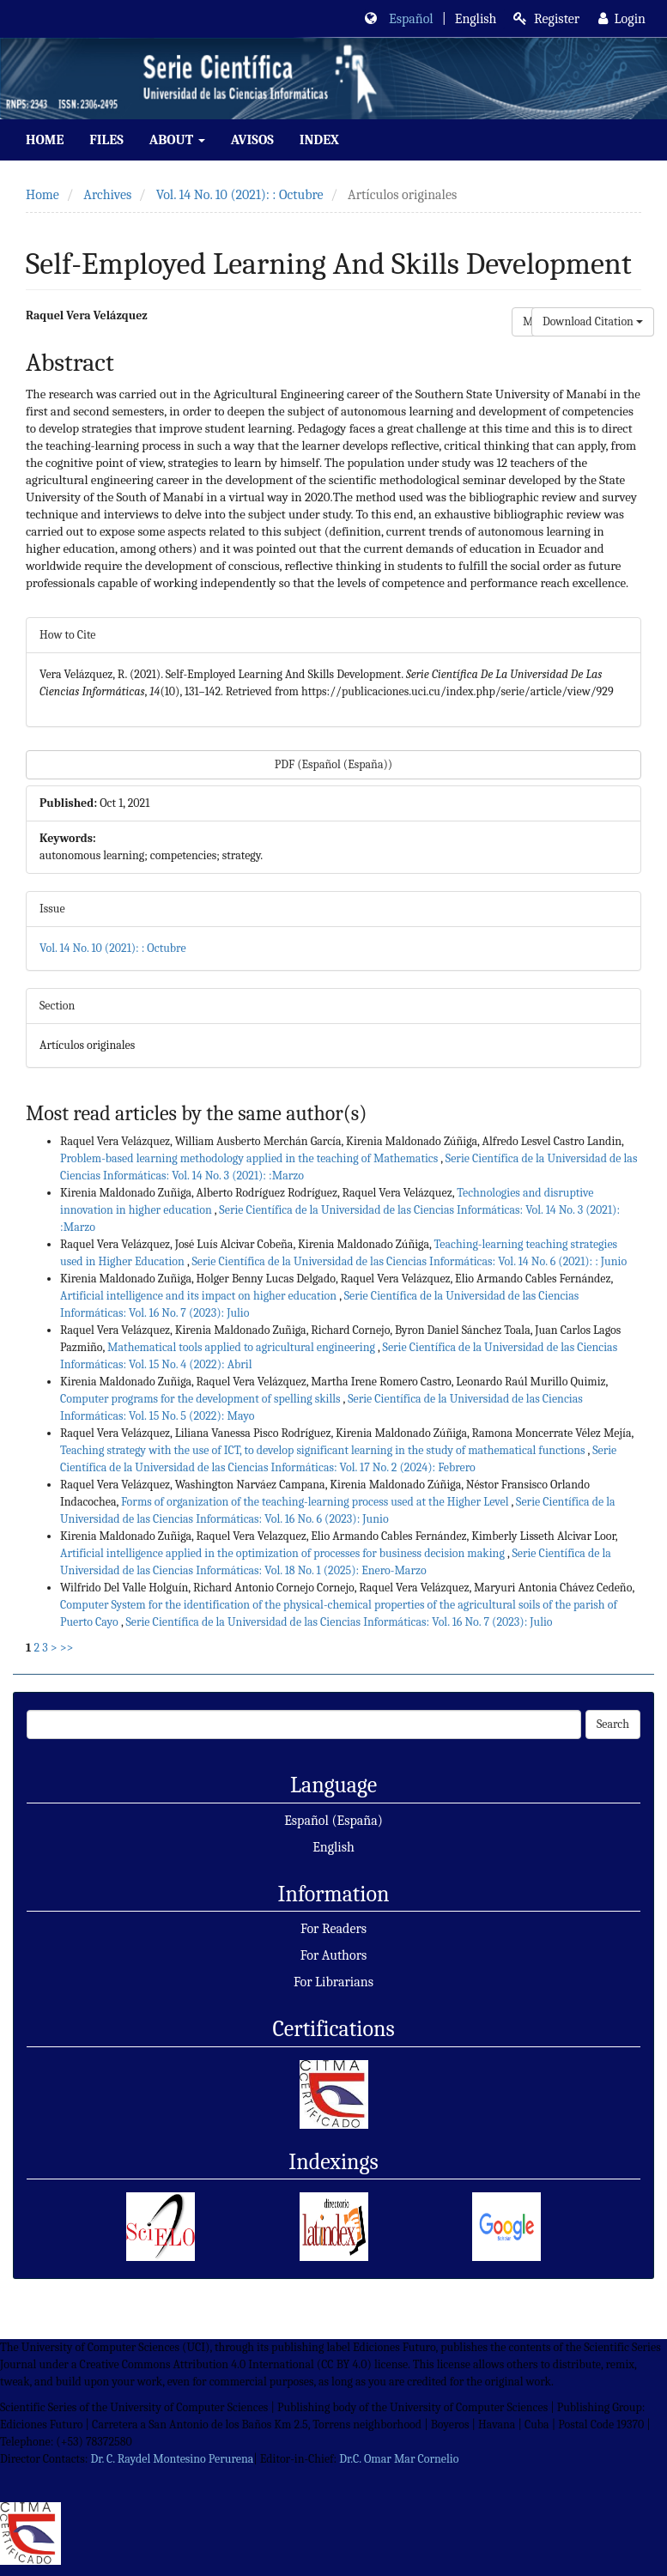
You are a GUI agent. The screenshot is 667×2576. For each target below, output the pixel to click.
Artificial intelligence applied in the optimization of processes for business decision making (283, 1553)
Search (613, 1724)
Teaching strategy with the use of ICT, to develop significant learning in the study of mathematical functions (324, 1450)
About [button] (177, 140)
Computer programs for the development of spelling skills (201, 1398)
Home (45, 140)
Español (411, 19)
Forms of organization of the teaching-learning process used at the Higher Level (316, 1501)
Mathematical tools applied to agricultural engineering (242, 1347)
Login (622, 19)
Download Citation (593, 321)
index (319, 140)
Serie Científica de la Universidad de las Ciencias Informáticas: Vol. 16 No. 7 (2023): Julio (338, 1622)
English (333, 1847)
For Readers (333, 1929)
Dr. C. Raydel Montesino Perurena (171, 2459)
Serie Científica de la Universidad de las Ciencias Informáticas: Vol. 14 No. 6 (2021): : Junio (409, 1261)
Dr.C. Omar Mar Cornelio (398, 2459)
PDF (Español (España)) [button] (333, 764)
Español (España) (333, 1820)
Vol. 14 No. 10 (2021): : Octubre (240, 195)
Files (106, 140)
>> (67, 1647)
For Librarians (333, 1982)
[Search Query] (304, 1724)
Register (546, 19)
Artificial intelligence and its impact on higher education (199, 1295)
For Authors (333, 1955)
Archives (107, 195)
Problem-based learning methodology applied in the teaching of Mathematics (250, 1158)
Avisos (252, 140)
